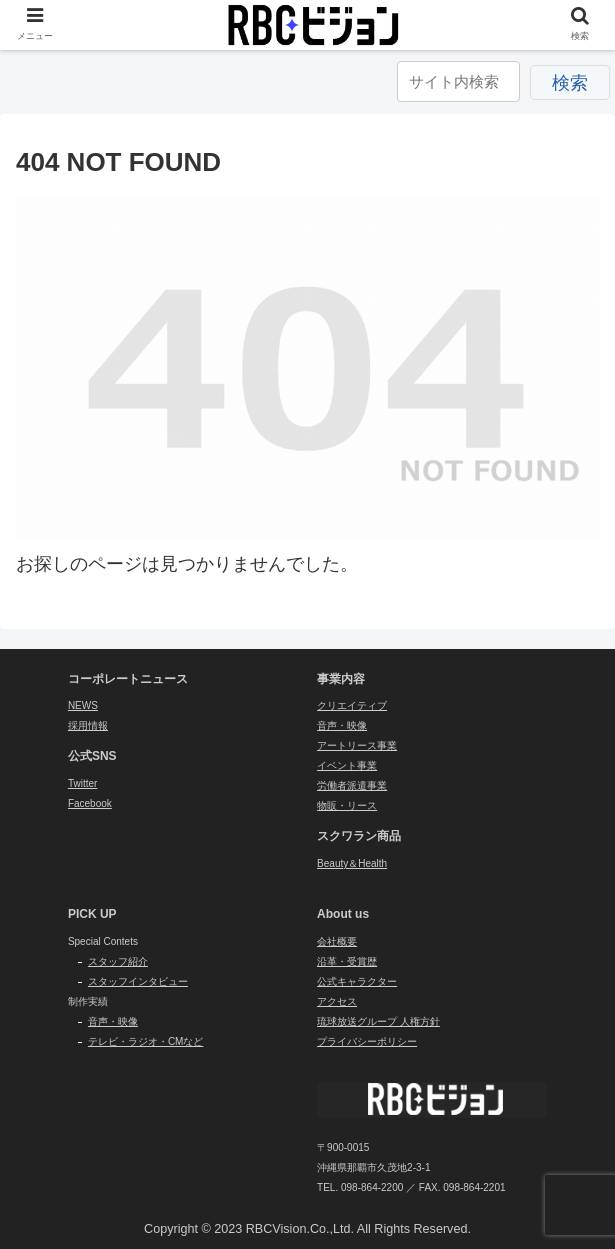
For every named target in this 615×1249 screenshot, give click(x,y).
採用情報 (88, 725)
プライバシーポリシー (367, 1041)
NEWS (83, 705)
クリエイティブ (352, 705)
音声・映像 (342, 725)
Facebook (90, 803)
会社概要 (337, 941)
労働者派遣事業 (352, 785)
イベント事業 (347, 765)
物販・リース (347, 805)
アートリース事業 (357, 745)
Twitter (82, 783)
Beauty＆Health (352, 863)
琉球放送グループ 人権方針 (378, 1021)
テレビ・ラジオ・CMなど (146, 1041)
